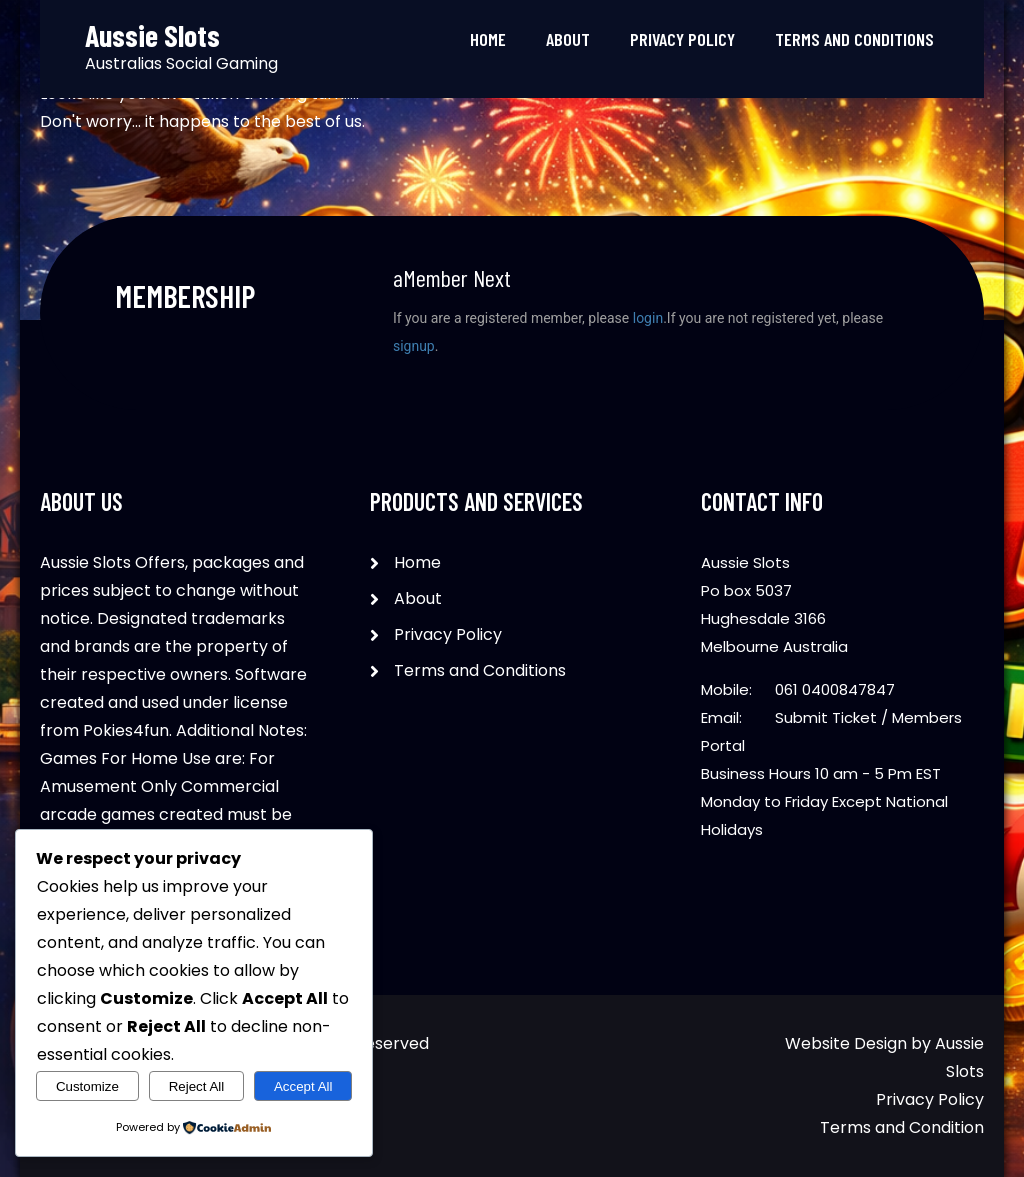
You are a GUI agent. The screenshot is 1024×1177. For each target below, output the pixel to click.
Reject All (197, 1086)
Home (488, 39)
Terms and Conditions (854, 39)
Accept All (303, 1086)
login (648, 318)
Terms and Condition (902, 1127)
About (568, 39)
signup (414, 346)
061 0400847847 (835, 689)
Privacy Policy (682, 39)
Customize (87, 1086)
